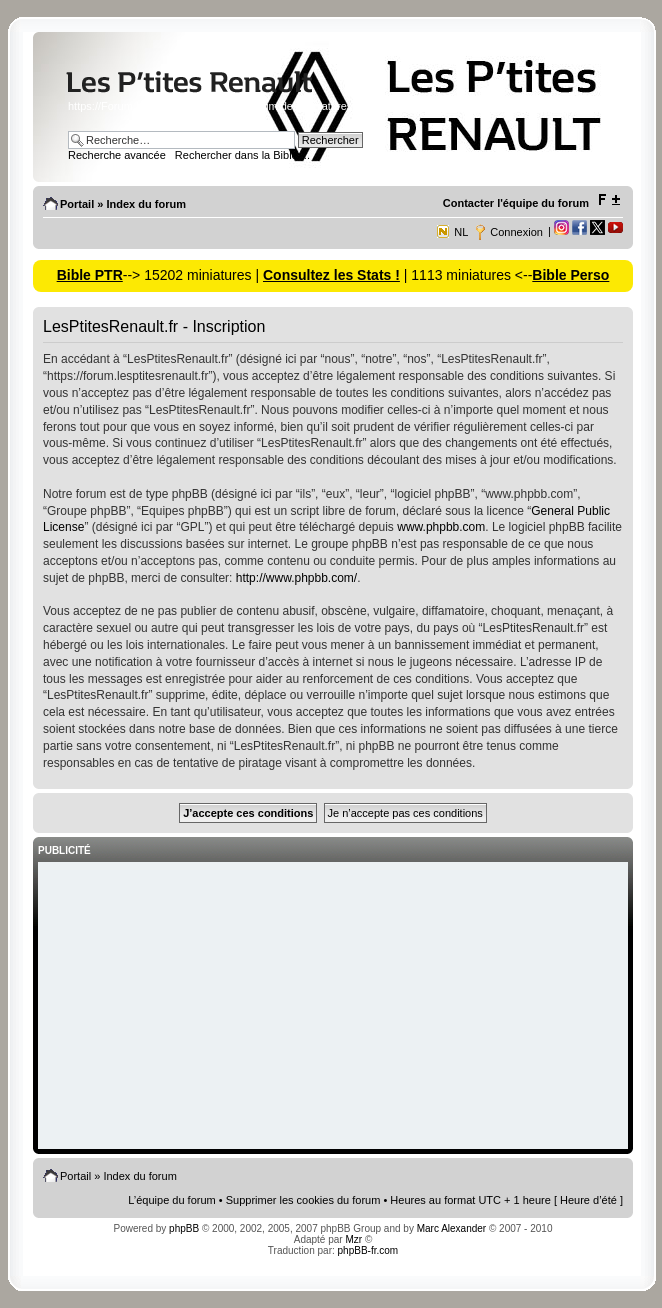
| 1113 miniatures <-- (466, 275)
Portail (77, 204)
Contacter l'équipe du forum (516, 203)
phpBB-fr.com (368, 1250)
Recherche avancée (117, 155)
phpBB (184, 1228)
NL (461, 232)
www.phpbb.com (441, 527)
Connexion (516, 232)
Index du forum (145, 204)
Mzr (353, 1239)
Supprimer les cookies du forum (303, 1200)
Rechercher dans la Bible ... (242, 155)
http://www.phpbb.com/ (296, 578)
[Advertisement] (333, 1007)
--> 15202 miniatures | (193, 275)
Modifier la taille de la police (608, 200)
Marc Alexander (451, 1228)
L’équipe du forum (171, 1200)
